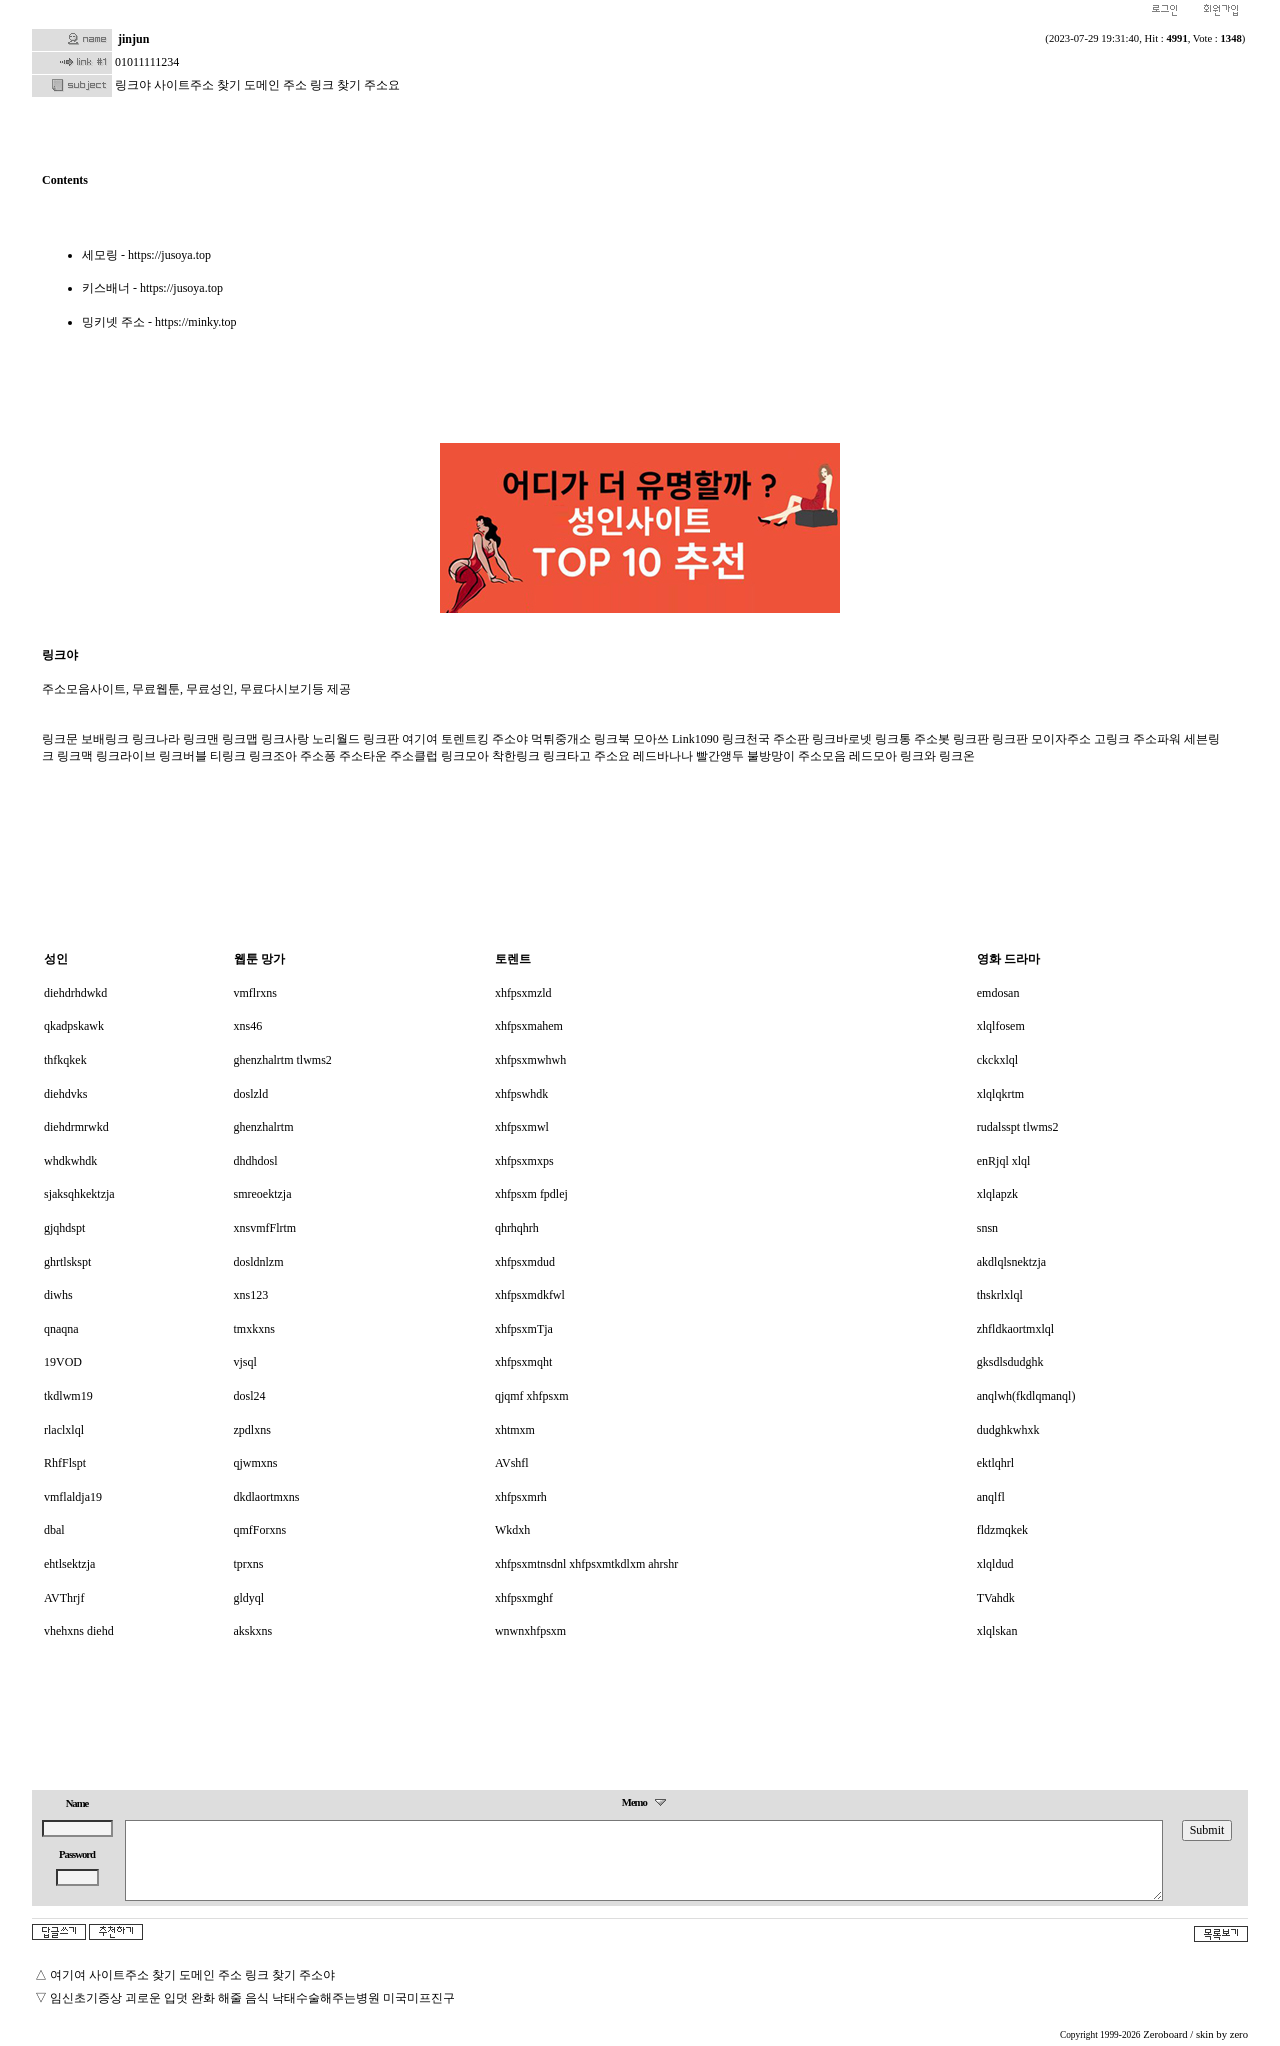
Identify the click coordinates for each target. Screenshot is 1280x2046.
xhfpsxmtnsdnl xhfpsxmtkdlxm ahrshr (586, 1564)
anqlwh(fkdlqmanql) (1026, 1396)
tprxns (249, 1564)
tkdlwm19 (68, 1396)
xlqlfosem (1001, 1026)
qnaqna (61, 1329)
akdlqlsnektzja (1011, 1262)
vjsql (245, 1362)
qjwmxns (256, 1463)
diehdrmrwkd (76, 1127)
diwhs (58, 1295)
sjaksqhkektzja (79, 1194)
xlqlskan (997, 1631)
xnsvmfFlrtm (265, 1228)
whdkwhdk (70, 1161)
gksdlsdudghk (1010, 1362)
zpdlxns (252, 1430)
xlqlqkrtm (1000, 1094)
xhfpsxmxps (524, 1161)
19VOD (63, 1362)
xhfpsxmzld (523, 993)
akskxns (253, 1631)
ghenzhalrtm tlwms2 (283, 1060)
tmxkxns (254, 1329)
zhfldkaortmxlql (1015, 1329)
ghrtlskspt (67, 1262)
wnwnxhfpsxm (530, 1631)
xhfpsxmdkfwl (530, 1295)
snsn (987, 1228)
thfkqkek (65, 1060)
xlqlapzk (997, 1194)
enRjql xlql (1004, 1161)
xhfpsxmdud (525, 1262)
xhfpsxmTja (524, 1329)
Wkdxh (512, 1530)
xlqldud (995, 1564)
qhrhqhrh (517, 1228)
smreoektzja (263, 1194)
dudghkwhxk (1008, 1430)
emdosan (998, 993)
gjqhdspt (64, 1228)
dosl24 (250, 1396)
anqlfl (991, 1497)
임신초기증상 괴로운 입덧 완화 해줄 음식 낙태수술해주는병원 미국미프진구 (252, 1998)
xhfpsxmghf (524, 1598)
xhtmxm (515, 1430)
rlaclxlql (64, 1430)
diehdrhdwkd (75, 993)
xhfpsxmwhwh (530, 1060)
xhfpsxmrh (521, 1497)
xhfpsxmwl (522, 1127)
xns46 (248, 1026)
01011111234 (147, 62)
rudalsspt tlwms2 (1018, 1127)
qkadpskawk (74, 1026)
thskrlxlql (1000, 1295)
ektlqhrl (995, 1463)
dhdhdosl (256, 1161)
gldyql (249, 1598)
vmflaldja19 (73, 1497)
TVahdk (996, 1598)
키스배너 (106, 288)
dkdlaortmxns (267, 1497)
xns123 (251, 1295)
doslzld (251, 1094)
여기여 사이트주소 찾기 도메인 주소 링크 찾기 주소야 (192, 1975)
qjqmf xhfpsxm (532, 1396)
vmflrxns (255, 993)
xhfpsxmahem (529, 1026)
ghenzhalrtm (264, 1127)
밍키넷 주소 (113, 322)
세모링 (100, 255)
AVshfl (512, 1463)
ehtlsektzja (69, 1564)
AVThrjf (64, 1598)
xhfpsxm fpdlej (531, 1194)
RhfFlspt (65, 1463)
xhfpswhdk (521, 1094)
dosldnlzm (259, 1262)
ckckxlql (997, 1060)
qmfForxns (260, 1530)
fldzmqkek (1002, 1530)
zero (1239, 2034)
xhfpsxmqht (523, 1362)
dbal (54, 1530)
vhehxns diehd (79, 1631)
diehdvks (65, 1094)
